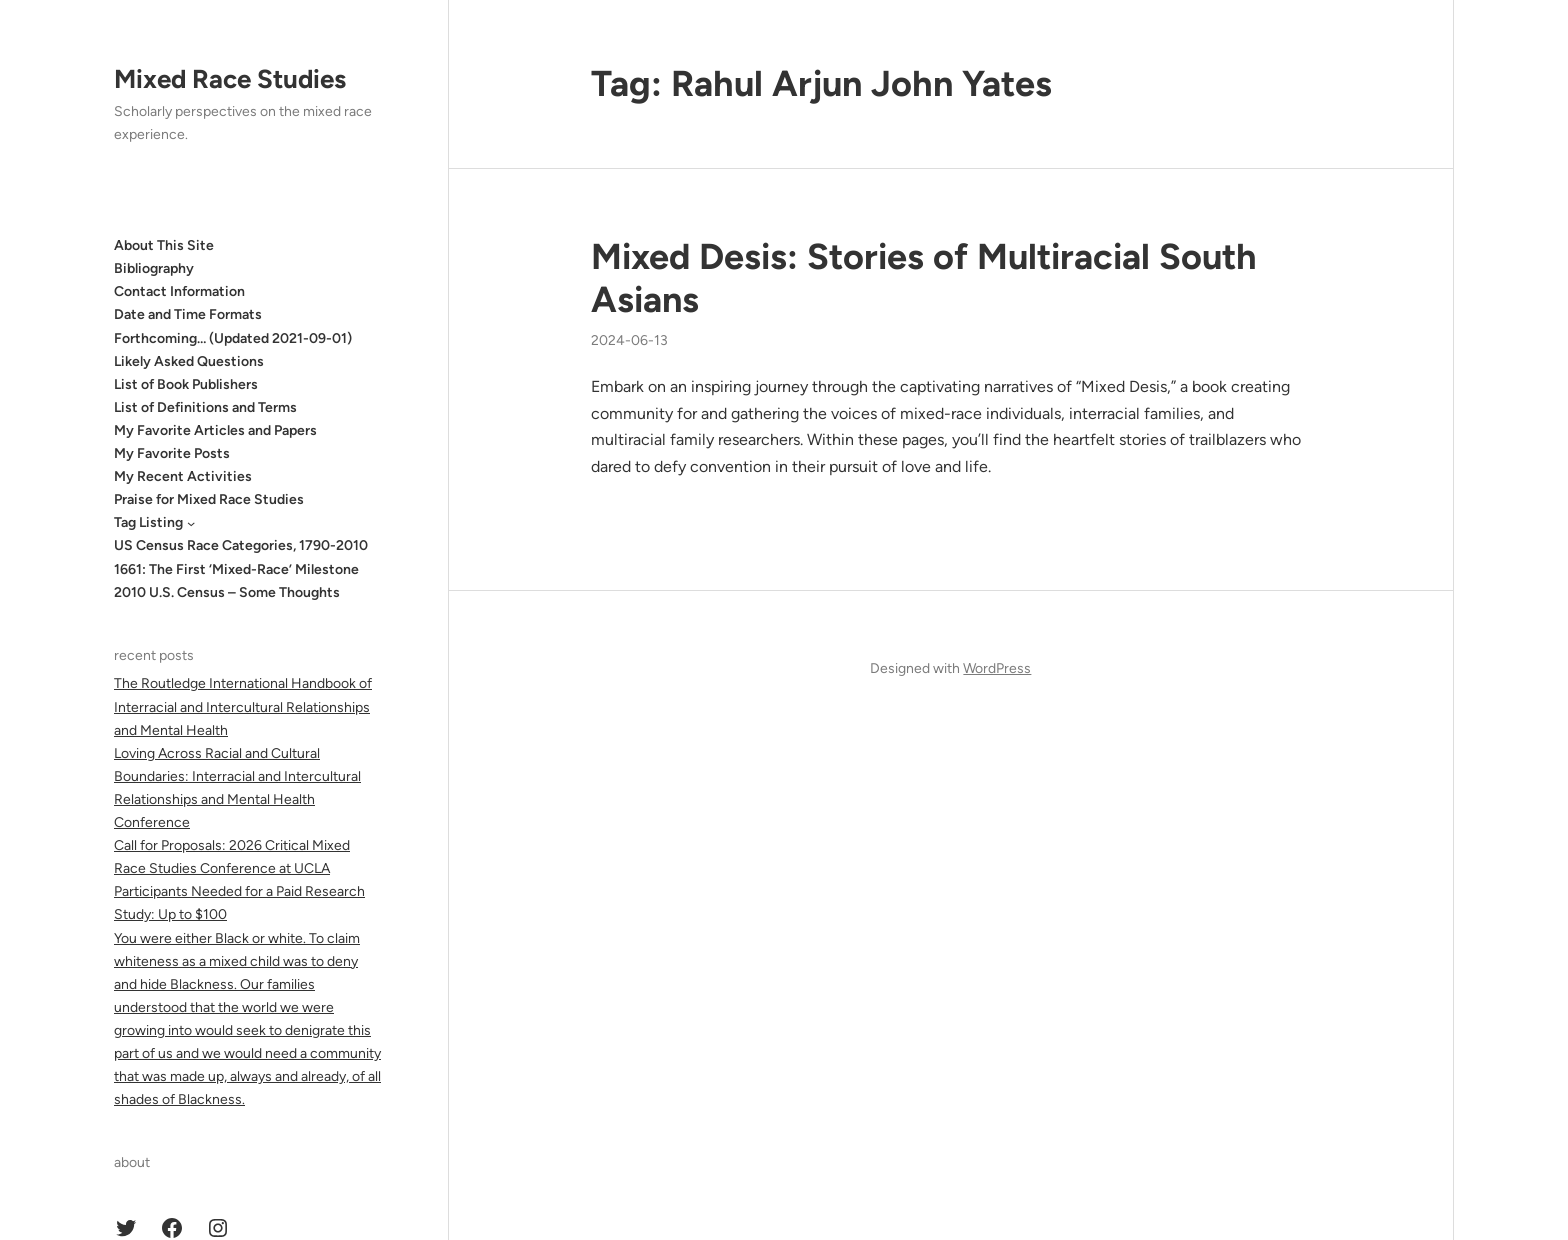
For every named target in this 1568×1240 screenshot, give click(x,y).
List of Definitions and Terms (205, 407)
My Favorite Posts (172, 453)
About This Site (164, 245)
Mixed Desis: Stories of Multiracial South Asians (924, 278)
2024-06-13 (629, 340)
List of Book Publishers (186, 384)
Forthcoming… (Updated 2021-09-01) (233, 338)
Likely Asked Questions (189, 361)
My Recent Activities (183, 476)
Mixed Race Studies (230, 79)
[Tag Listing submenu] (191, 523)
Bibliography (154, 268)
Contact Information (179, 291)
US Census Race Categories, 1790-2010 (241, 545)
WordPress (997, 668)
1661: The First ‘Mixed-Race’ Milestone (236, 569)
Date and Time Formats (188, 314)
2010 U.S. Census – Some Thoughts (227, 592)
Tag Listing (148, 522)
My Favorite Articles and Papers (215, 430)
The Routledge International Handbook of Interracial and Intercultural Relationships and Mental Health (243, 706)
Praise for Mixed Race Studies (209, 499)
